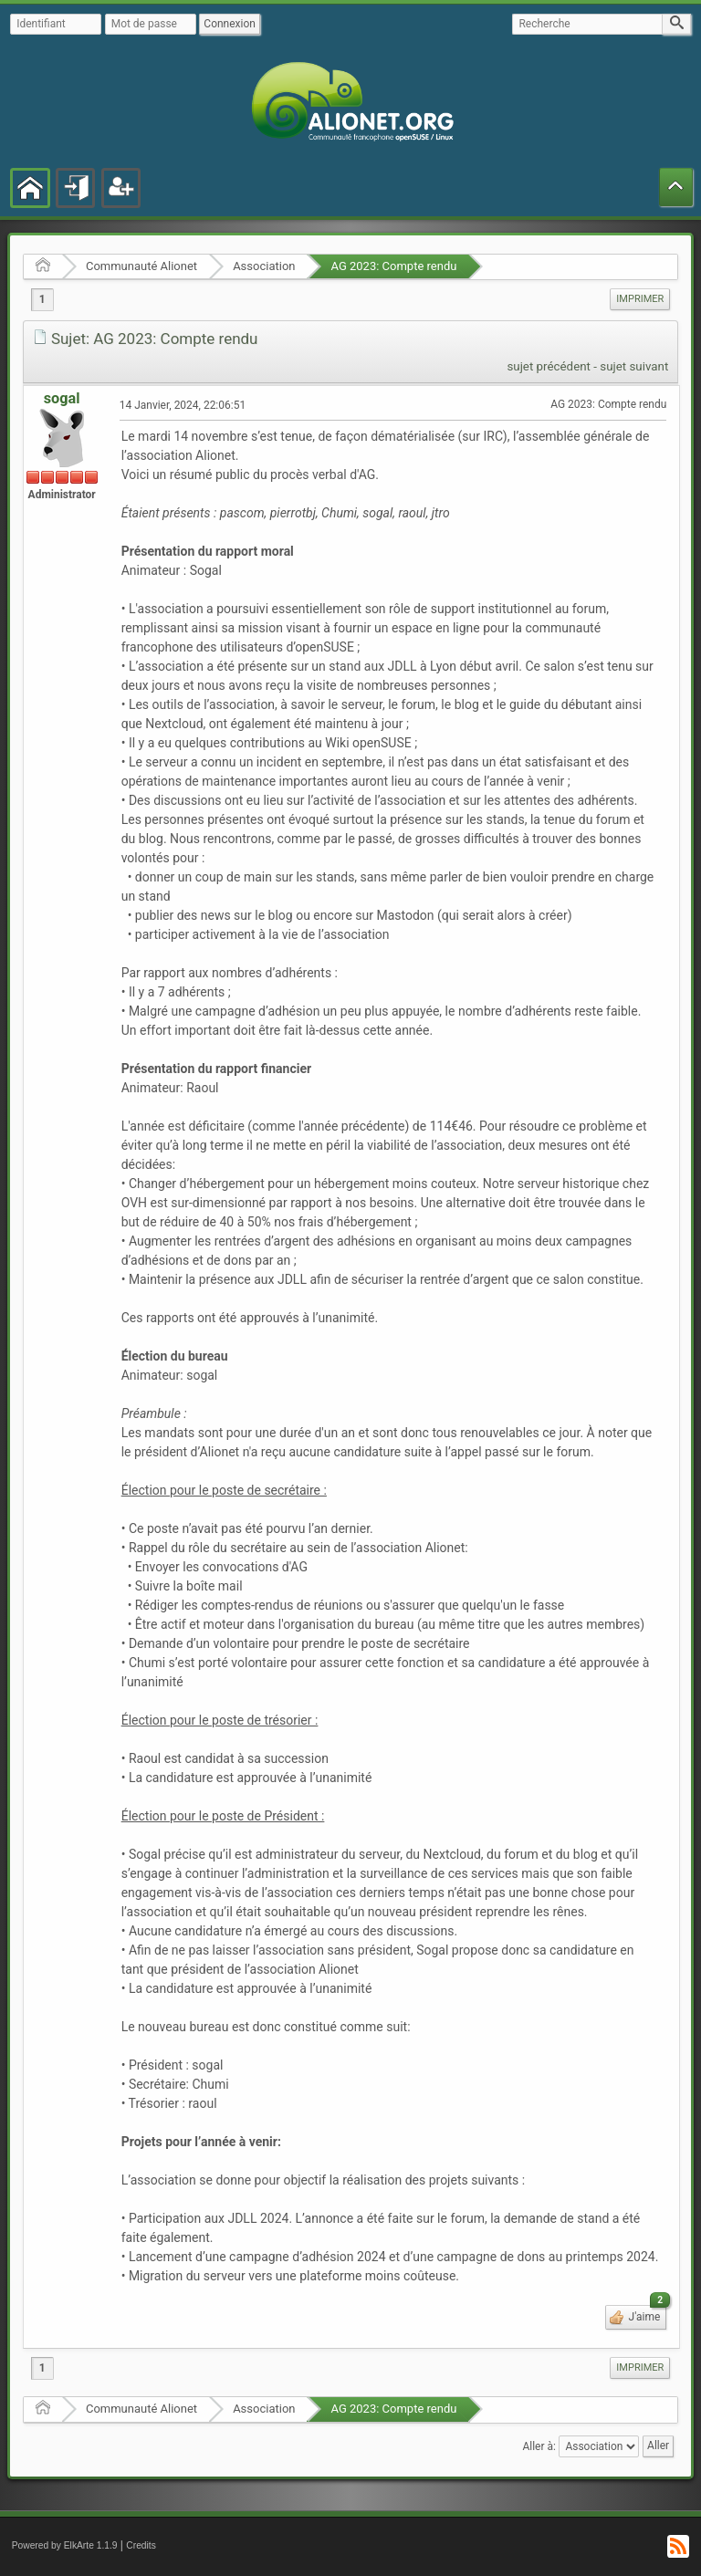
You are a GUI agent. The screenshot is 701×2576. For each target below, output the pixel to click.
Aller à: (538, 2445)
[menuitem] (640, 299)
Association (264, 266)
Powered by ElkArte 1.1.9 (65, 2545)
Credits (141, 2545)
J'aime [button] (646, 2314)
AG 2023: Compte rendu (393, 266)
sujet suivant (634, 366)
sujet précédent (549, 366)
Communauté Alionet (141, 266)
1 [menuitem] (42, 299)
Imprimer (640, 299)
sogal (62, 398)
